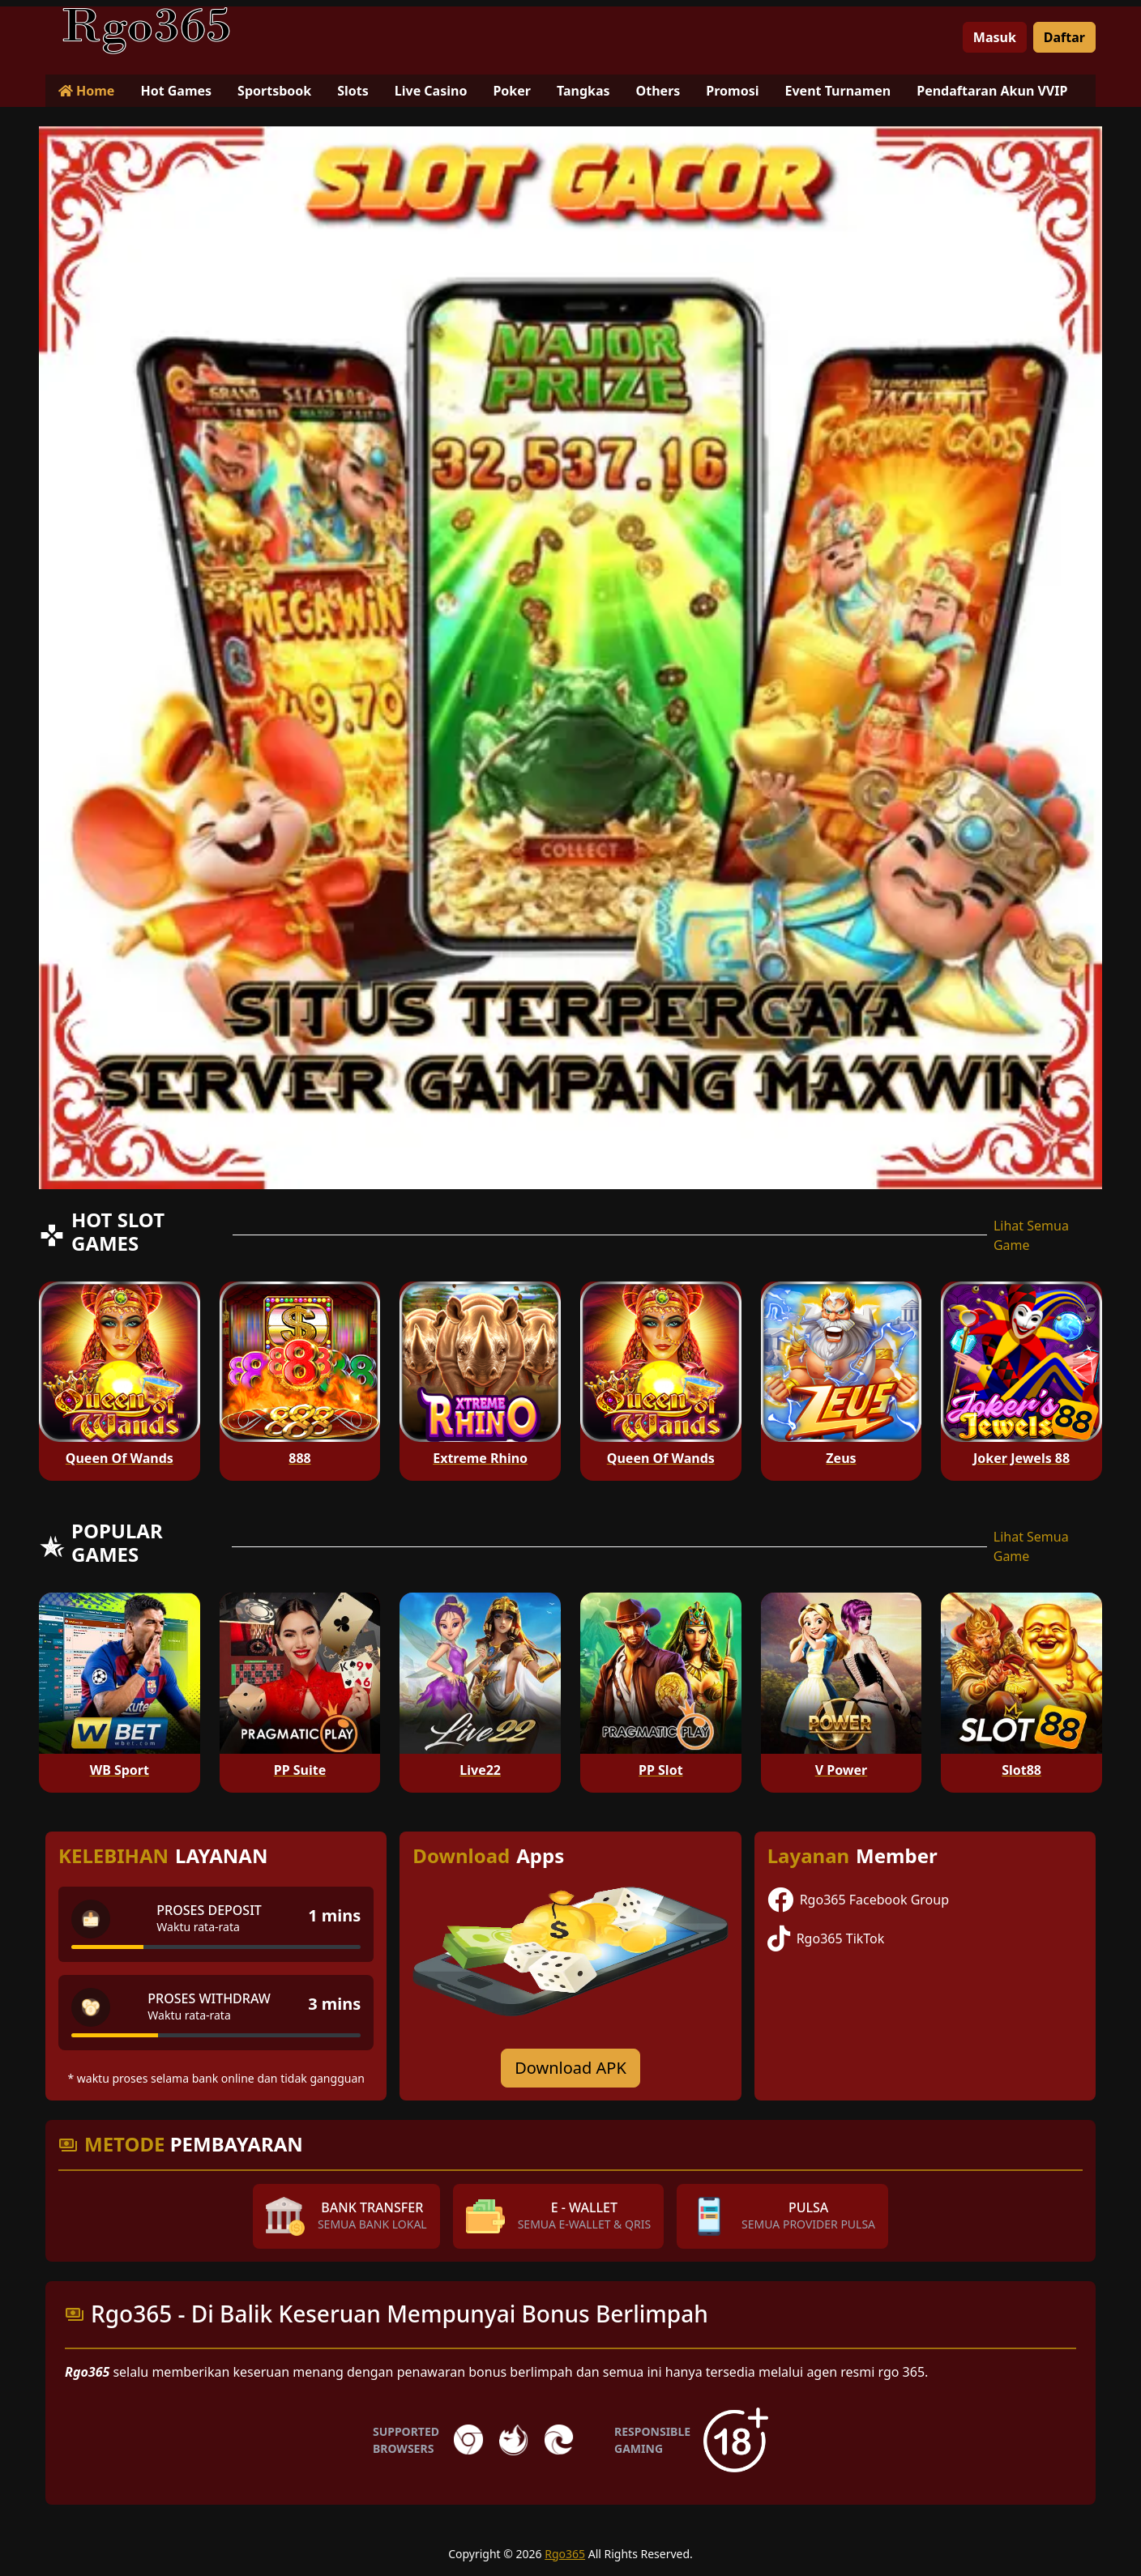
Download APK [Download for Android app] (570, 2068)
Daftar (1064, 37)
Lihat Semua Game (1031, 1235)
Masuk (994, 37)
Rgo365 (565, 2553)
